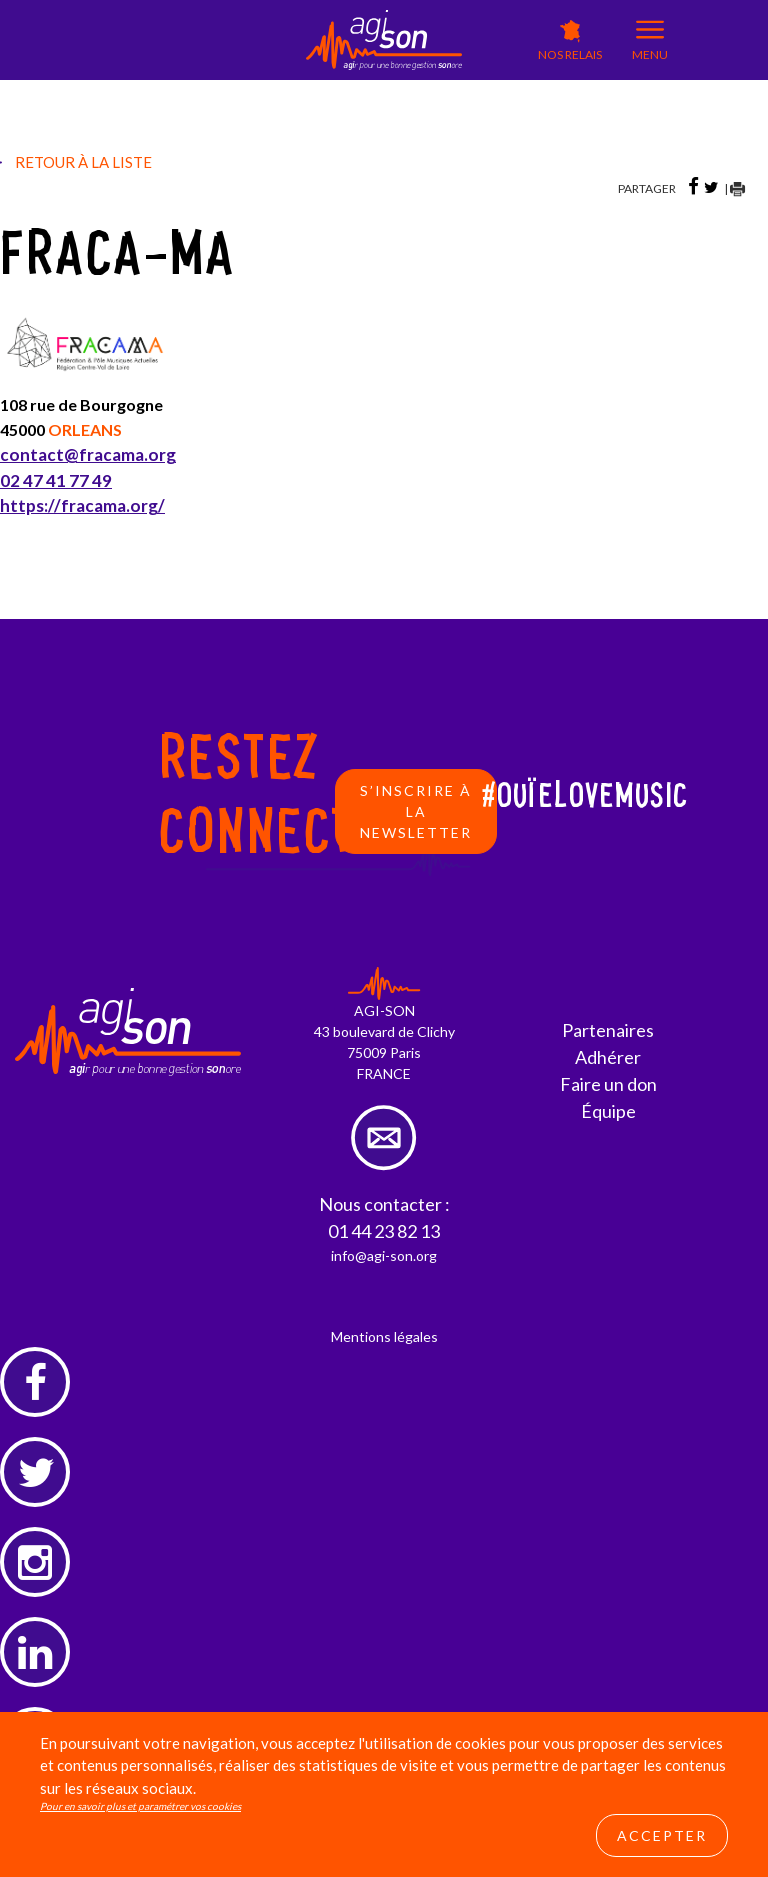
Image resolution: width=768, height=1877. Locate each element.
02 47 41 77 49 (56, 480)
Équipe (608, 1111)
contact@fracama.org (88, 454)
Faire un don (608, 1084)
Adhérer (608, 1057)
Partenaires (608, 1030)
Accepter (662, 1835)
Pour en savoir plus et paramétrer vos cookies (140, 1806)
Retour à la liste (83, 162)
